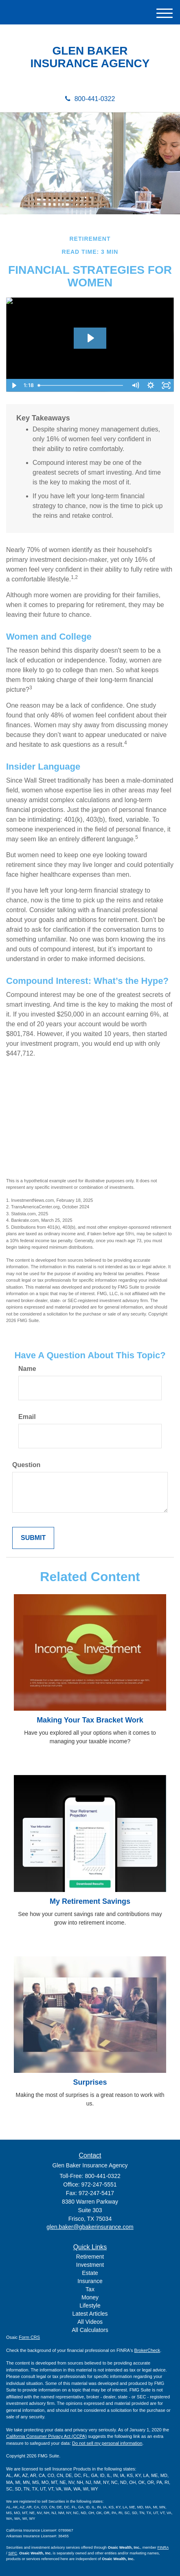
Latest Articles (90, 2313)
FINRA (163, 2547)
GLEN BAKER (89, 51)
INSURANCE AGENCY (90, 63)
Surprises (90, 2082)
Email (27, 1416)
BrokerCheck (147, 2350)
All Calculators (90, 2330)
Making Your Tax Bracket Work (90, 1720)
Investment (90, 2264)
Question (26, 1464)
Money (90, 2297)
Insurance (89, 2281)
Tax (90, 2289)
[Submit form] (33, 1538)
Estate (90, 2273)
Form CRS (29, 2337)
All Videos (90, 2322)
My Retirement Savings (90, 1901)
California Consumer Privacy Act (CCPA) (46, 2436)
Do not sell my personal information (107, 2443)
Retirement (90, 2256)
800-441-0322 (90, 98)
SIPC (12, 2553)
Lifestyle (89, 2305)
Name (27, 1368)
